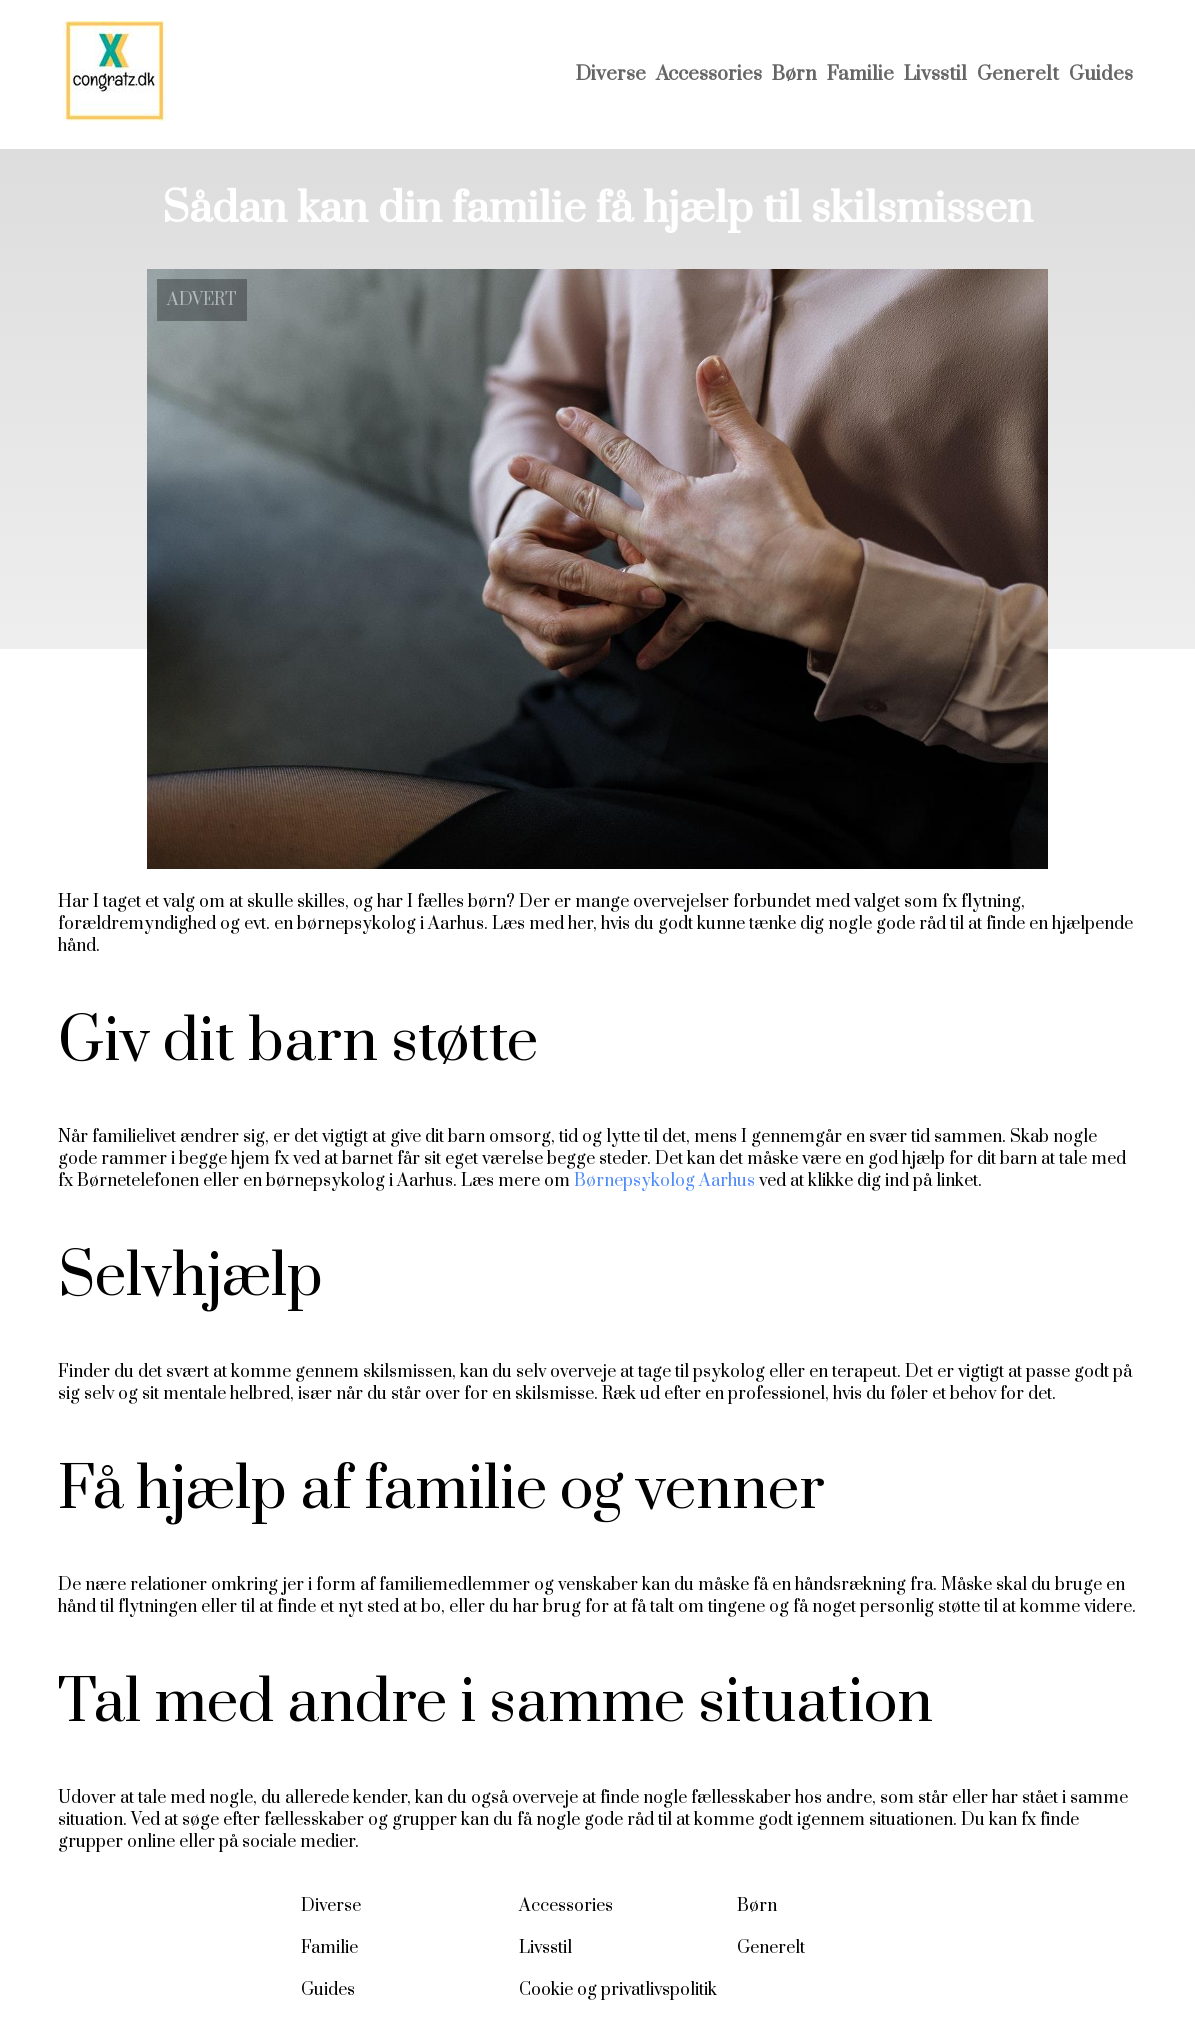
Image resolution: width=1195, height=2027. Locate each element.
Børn (794, 74)
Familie (860, 74)
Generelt (1018, 74)
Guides (1101, 74)
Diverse (611, 74)
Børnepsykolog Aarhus (664, 1181)
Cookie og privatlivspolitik (618, 1990)
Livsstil (935, 74)
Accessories (709, 74)
